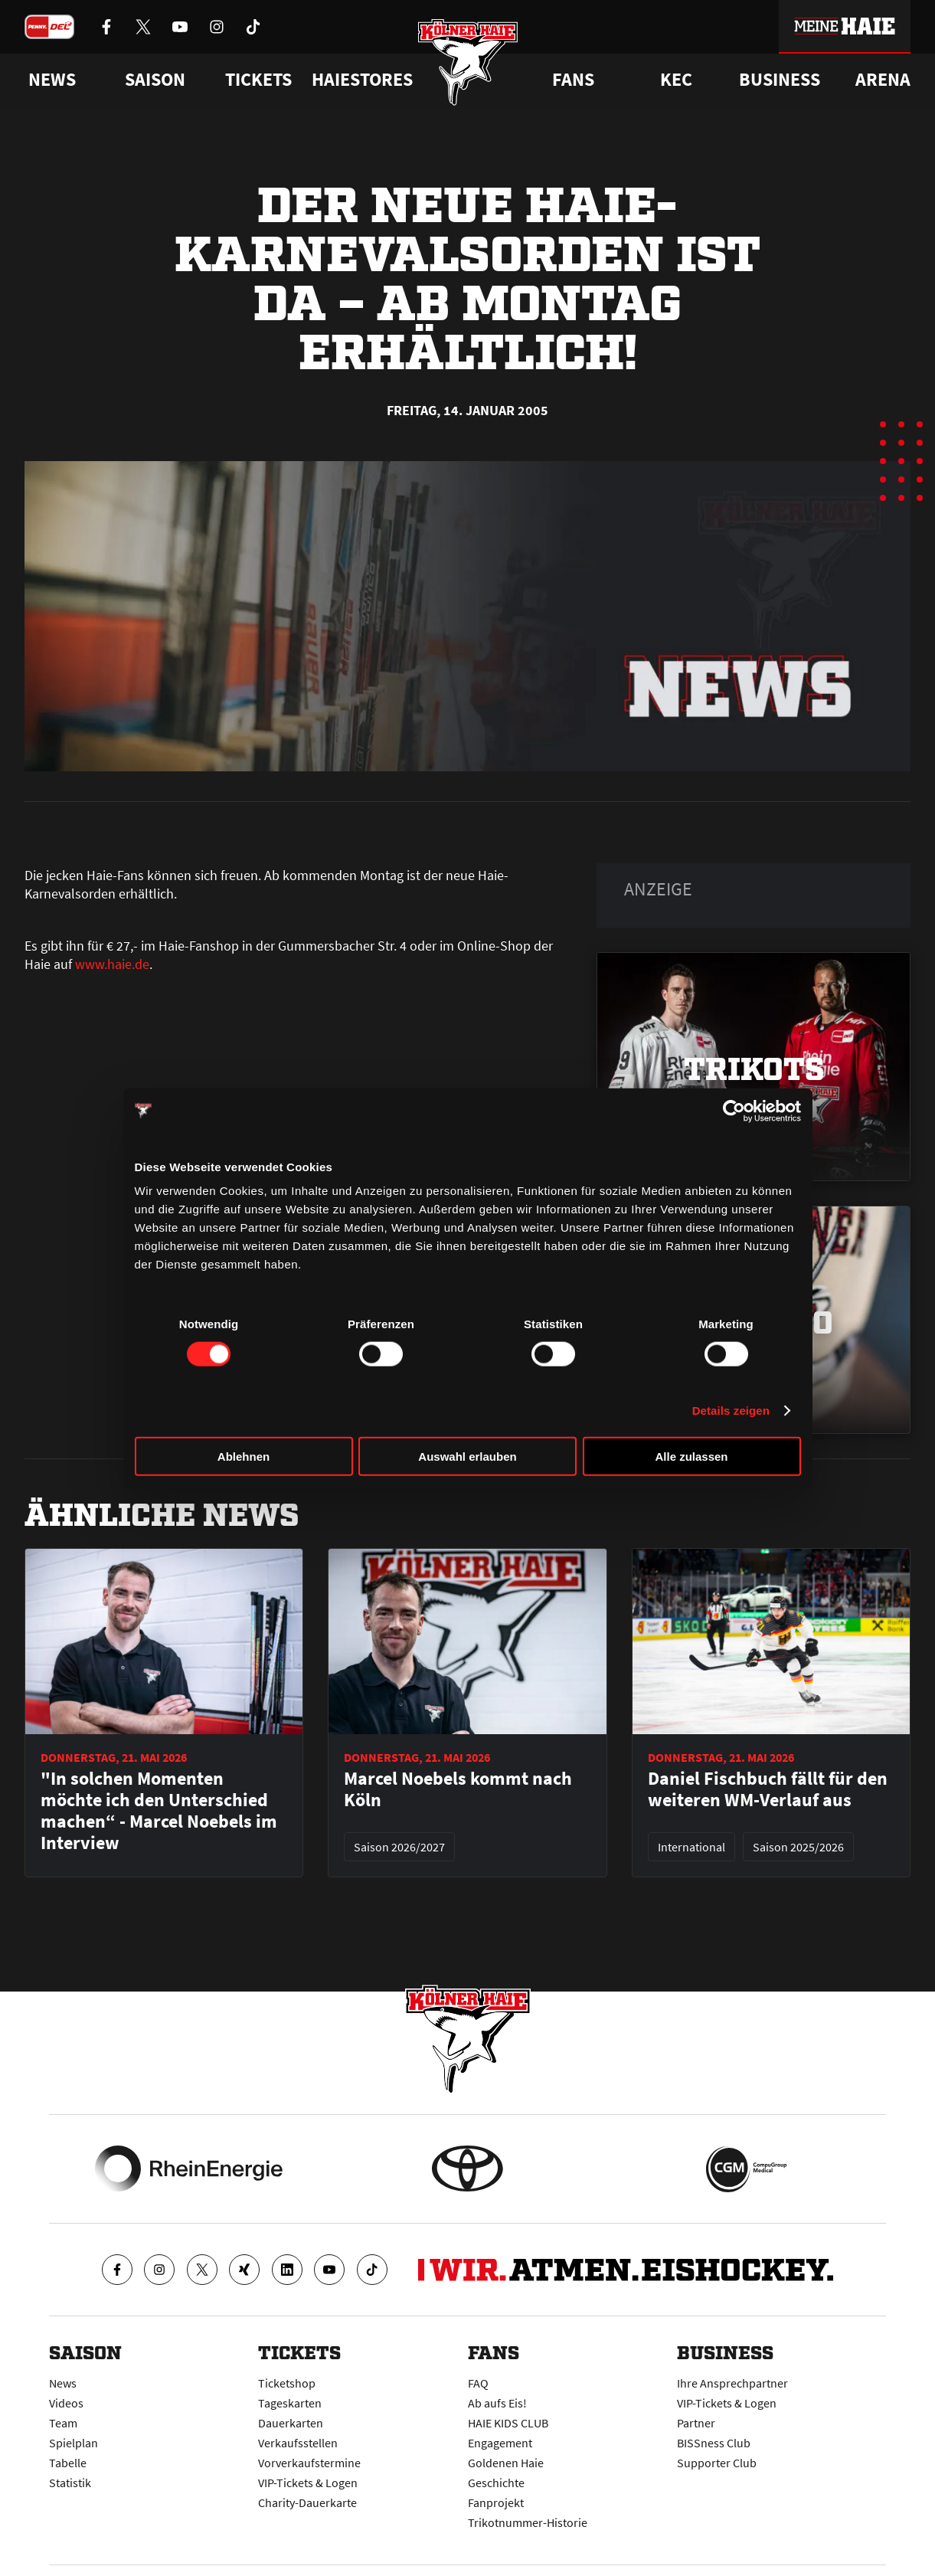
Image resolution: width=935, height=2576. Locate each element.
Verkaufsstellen (298, 2442)
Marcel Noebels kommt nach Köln (458, 1789)
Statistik (70, 2482)
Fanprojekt (496, 2502)
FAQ (478, 2383)
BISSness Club (713, 2442)
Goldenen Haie (506, 2462)
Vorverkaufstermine (309, 2462)
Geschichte (496, 2482)
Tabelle (68, 2462)
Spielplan (73, 2442)
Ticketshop (286, 2383)
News (63, 2383)
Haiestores (362, 79)
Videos (66, 2403)
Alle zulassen (691, 1456)
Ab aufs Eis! (497, 2403)
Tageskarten (290, 2403)
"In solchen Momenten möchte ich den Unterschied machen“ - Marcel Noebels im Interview (159, 1811)
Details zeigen (731, 1409)
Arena (882, 79)
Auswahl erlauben (467, 1456)
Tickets (258, 79)
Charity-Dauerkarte (307, 2502)
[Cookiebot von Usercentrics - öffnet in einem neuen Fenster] (734, 1110)
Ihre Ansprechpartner (732, 2383)
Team (63, 2422)
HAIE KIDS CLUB (508, 2422)
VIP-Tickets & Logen (308, 2482)
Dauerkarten (290, 2422)
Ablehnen (243, 1456)
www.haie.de (112, 964)
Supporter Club (717, 2462)
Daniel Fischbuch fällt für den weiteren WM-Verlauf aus (768, 1789)
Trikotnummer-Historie (527, 2522)
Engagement (500, 2442)
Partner (696, 2422)
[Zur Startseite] (467, 63)
